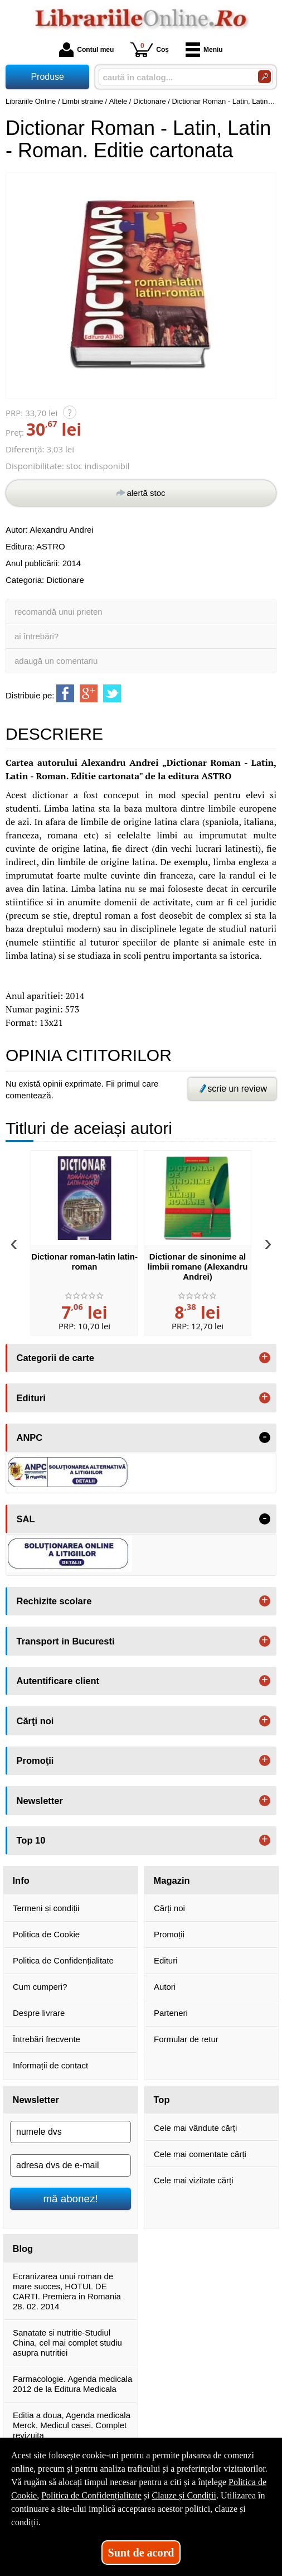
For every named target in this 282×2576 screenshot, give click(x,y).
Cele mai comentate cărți (200, 2154)
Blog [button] (23, 2249)
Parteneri (171, 2013)
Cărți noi (169, 1908)
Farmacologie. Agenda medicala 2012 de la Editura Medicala (72, 2384)
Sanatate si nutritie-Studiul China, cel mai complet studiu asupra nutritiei (67, 2342)
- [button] (264, 1437)
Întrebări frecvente (46, 2039)
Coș (149, 49)
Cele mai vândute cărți (195, 2128)
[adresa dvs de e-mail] (70, 2165)
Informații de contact (50, 2065)
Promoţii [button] (35, 1760)
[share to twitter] (112, 693)
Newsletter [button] (40, 1801)
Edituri (166, 1960)
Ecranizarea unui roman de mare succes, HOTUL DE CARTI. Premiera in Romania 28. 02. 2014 (67, 2291)
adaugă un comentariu (56, 660)
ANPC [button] (30, 1437)
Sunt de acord (141, 2552)
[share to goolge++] (89, 693)
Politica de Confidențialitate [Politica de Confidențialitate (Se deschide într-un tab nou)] (91, 2495)
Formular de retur (186, 2039)
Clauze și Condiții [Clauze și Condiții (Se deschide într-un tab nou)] (184, 2495)
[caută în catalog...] (174, 77)
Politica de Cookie (46, 1934)
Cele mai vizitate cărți (194, 2180)
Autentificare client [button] (58, 1681)
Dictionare (65, 580)
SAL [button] (26, 1519)
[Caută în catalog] (264, 76)
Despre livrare (39, 2013)
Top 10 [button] (31, 1840)
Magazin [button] (172, 1880)
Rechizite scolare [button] (54, 1601)
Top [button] (162, 2100)
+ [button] (264, 1357)
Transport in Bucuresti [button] (66, 1641)
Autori (165, 1986)
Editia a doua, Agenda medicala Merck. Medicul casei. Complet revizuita (71, 2425)
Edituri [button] (31, 1398)
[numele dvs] (70, 2132)
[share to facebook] (65, 693)
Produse (47, 76)
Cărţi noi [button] (35, 1721)
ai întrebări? (36, 636)
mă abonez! (70, 2198)
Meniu (204, 49)
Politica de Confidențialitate (63, 1960)
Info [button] (21, 1880)
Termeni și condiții (46, 1908)
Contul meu (86, 49)
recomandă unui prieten (58, 611)
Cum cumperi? (40, 1986)
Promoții (169, 1934)
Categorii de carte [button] (55, 1358)
